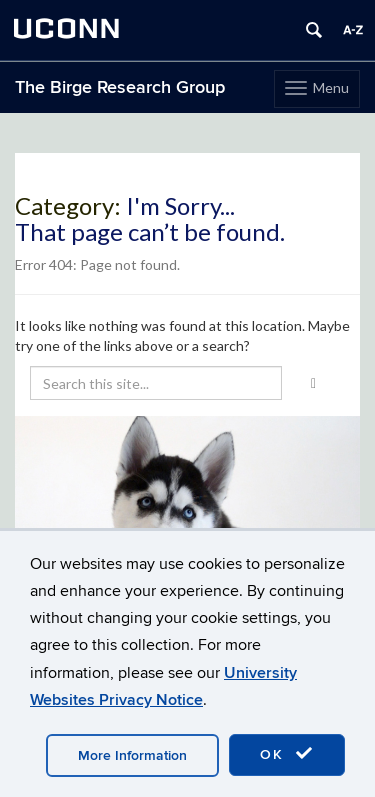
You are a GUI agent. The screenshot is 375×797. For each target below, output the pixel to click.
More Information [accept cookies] (132, 755)
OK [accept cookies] (287, 754)
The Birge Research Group (120, 87)
